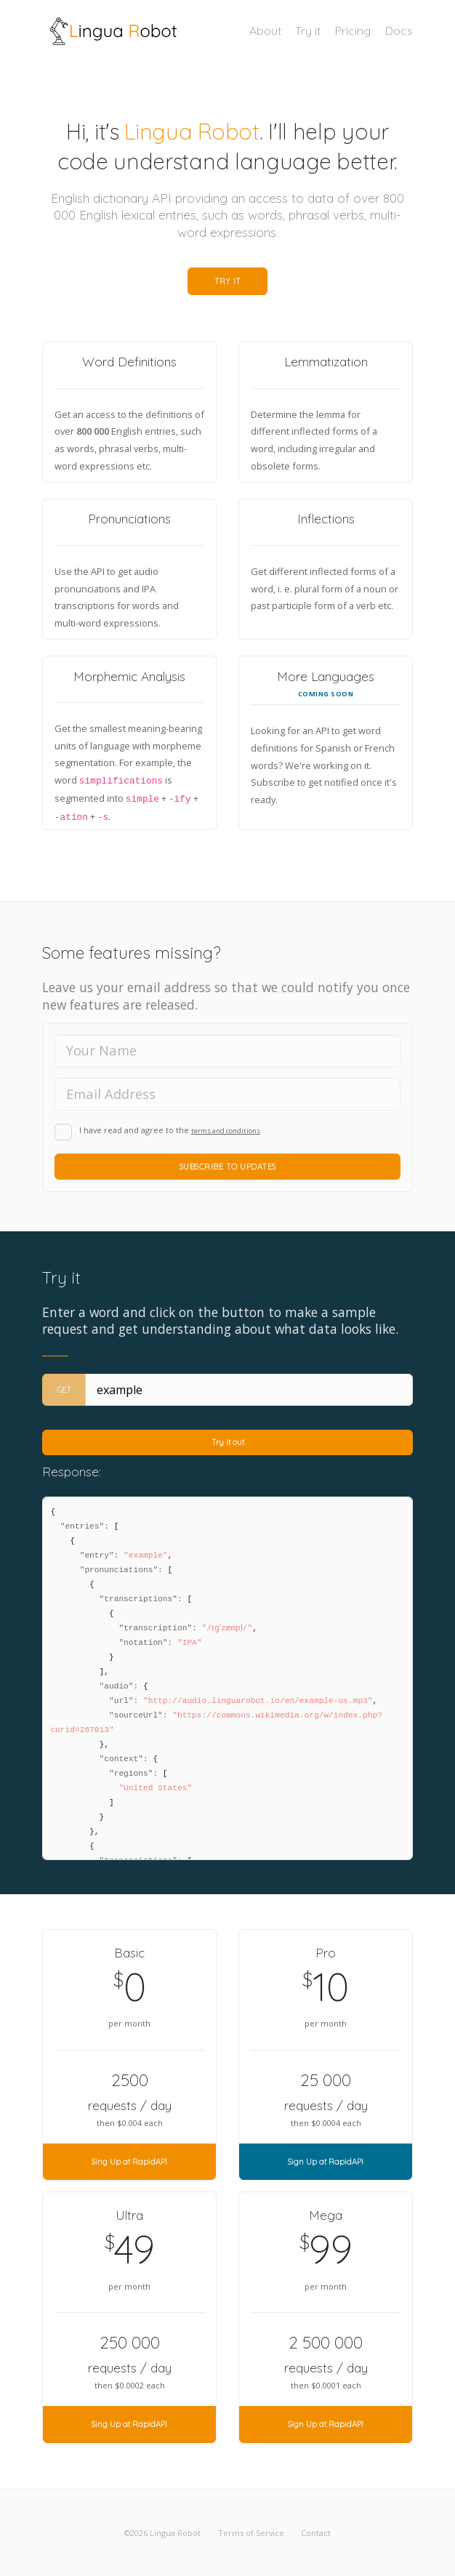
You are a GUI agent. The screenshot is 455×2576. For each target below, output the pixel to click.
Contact (316, 2532)
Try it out (228, 1442)
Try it (308, 30)
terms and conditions (225, 1130)
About (265, 30)
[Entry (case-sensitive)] (249, 1390)
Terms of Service (251, 2532)
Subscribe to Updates (228, 1167)
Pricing (353, 30)
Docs (399, 30)
